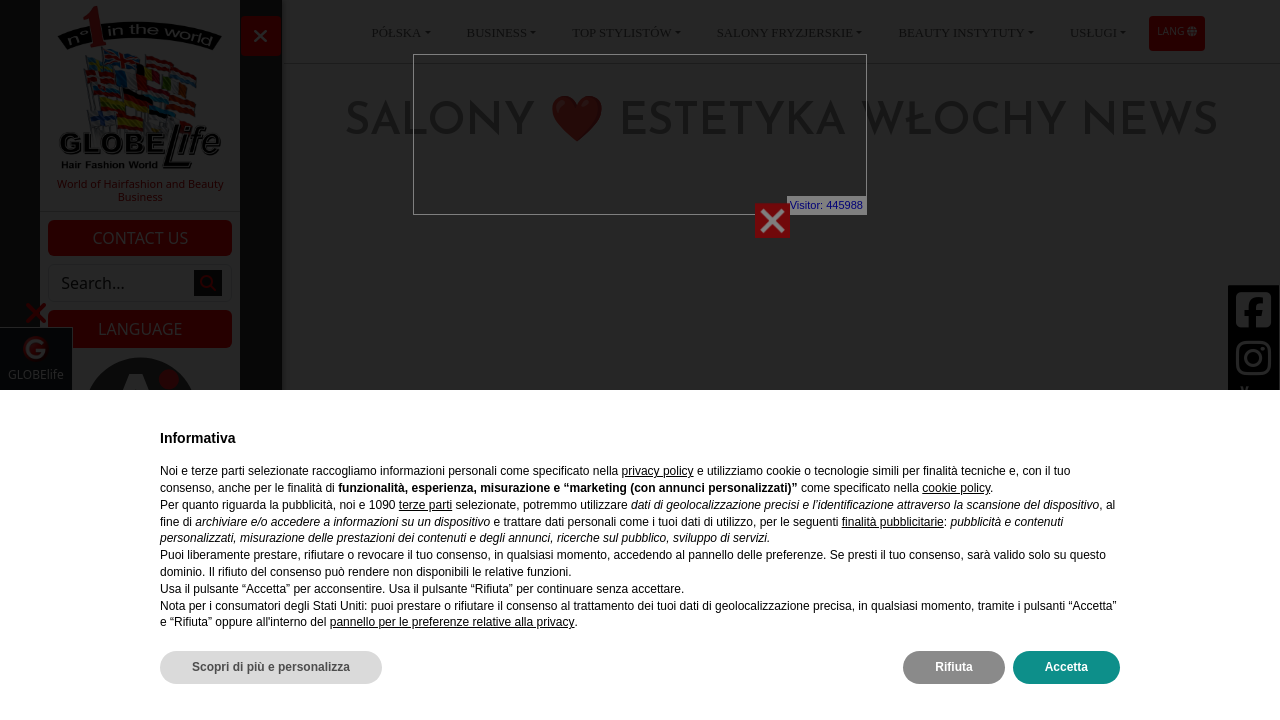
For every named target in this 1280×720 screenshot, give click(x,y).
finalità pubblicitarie (893, 522)
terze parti (425, 505)
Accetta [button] (1066, 667)
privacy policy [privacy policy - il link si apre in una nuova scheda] (658, 471)
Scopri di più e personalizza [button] (271, 667)
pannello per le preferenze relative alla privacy (452, 622)
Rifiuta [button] (953, 667)
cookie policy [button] (956, 488)
